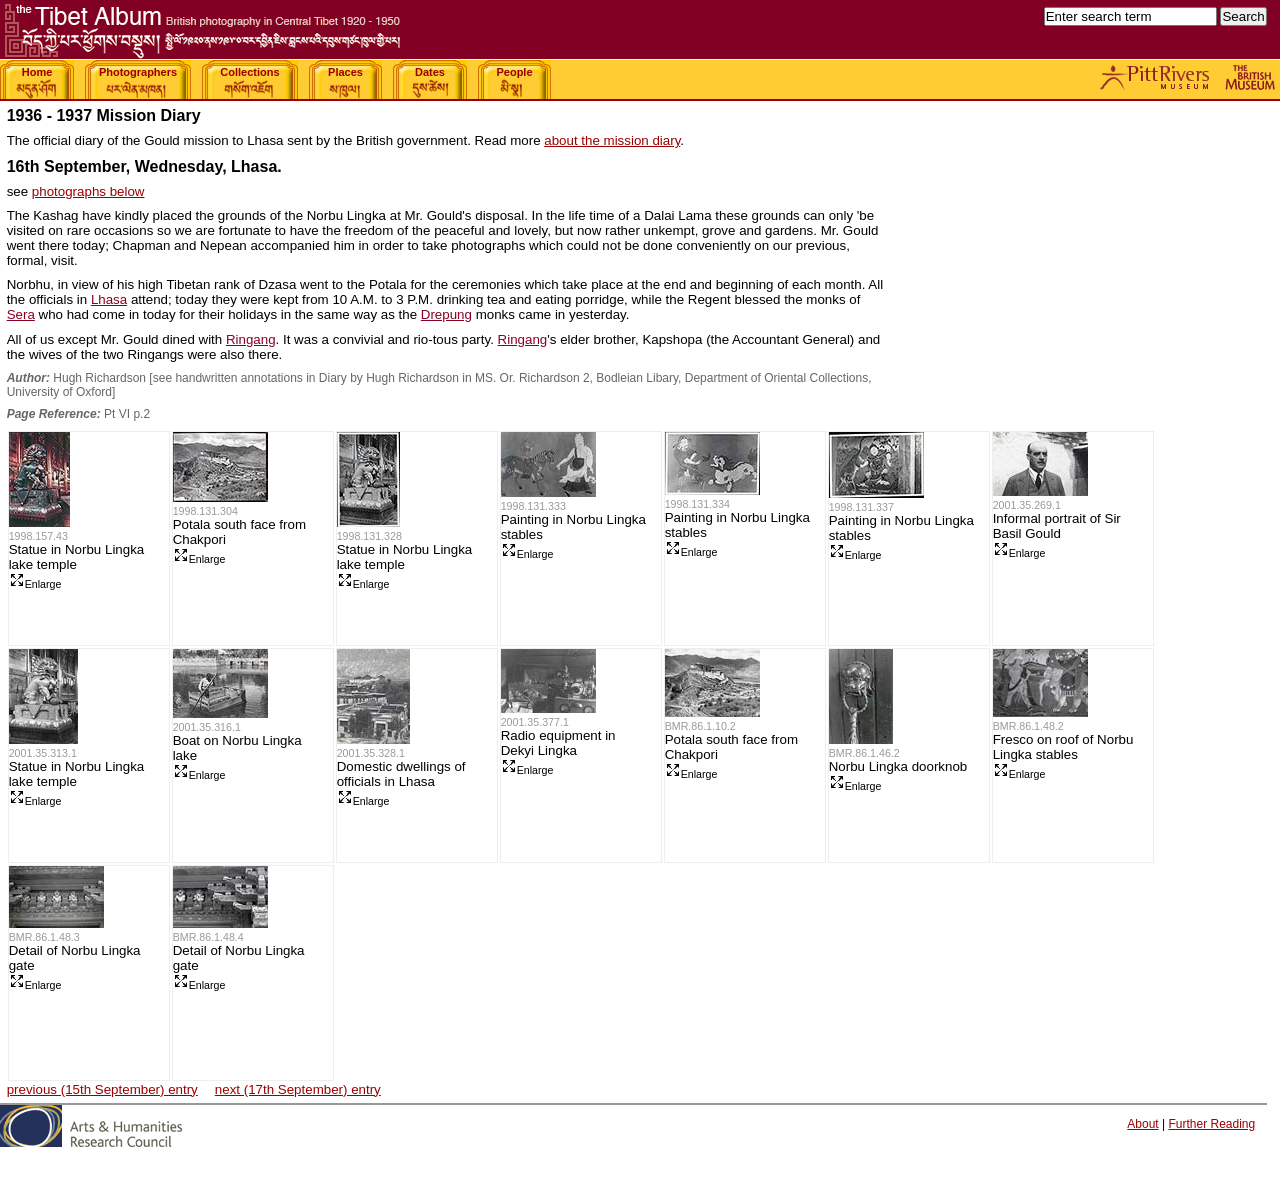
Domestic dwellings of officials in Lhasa (401, 774)
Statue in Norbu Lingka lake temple (77, 557)
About (1142, 1124)
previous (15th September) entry (102, 1089)
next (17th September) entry (298, 1089)
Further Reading (1211, 1124)
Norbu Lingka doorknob (898, 766)
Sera (21, 314)
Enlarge (35, 584)
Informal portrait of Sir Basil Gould (1057, 526)
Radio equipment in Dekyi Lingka (558, 743)
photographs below (88, 191)
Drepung (446, 314)
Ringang (251, 339)
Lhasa (109, 299)
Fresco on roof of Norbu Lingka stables (1063, 747)
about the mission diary (612, 140)
